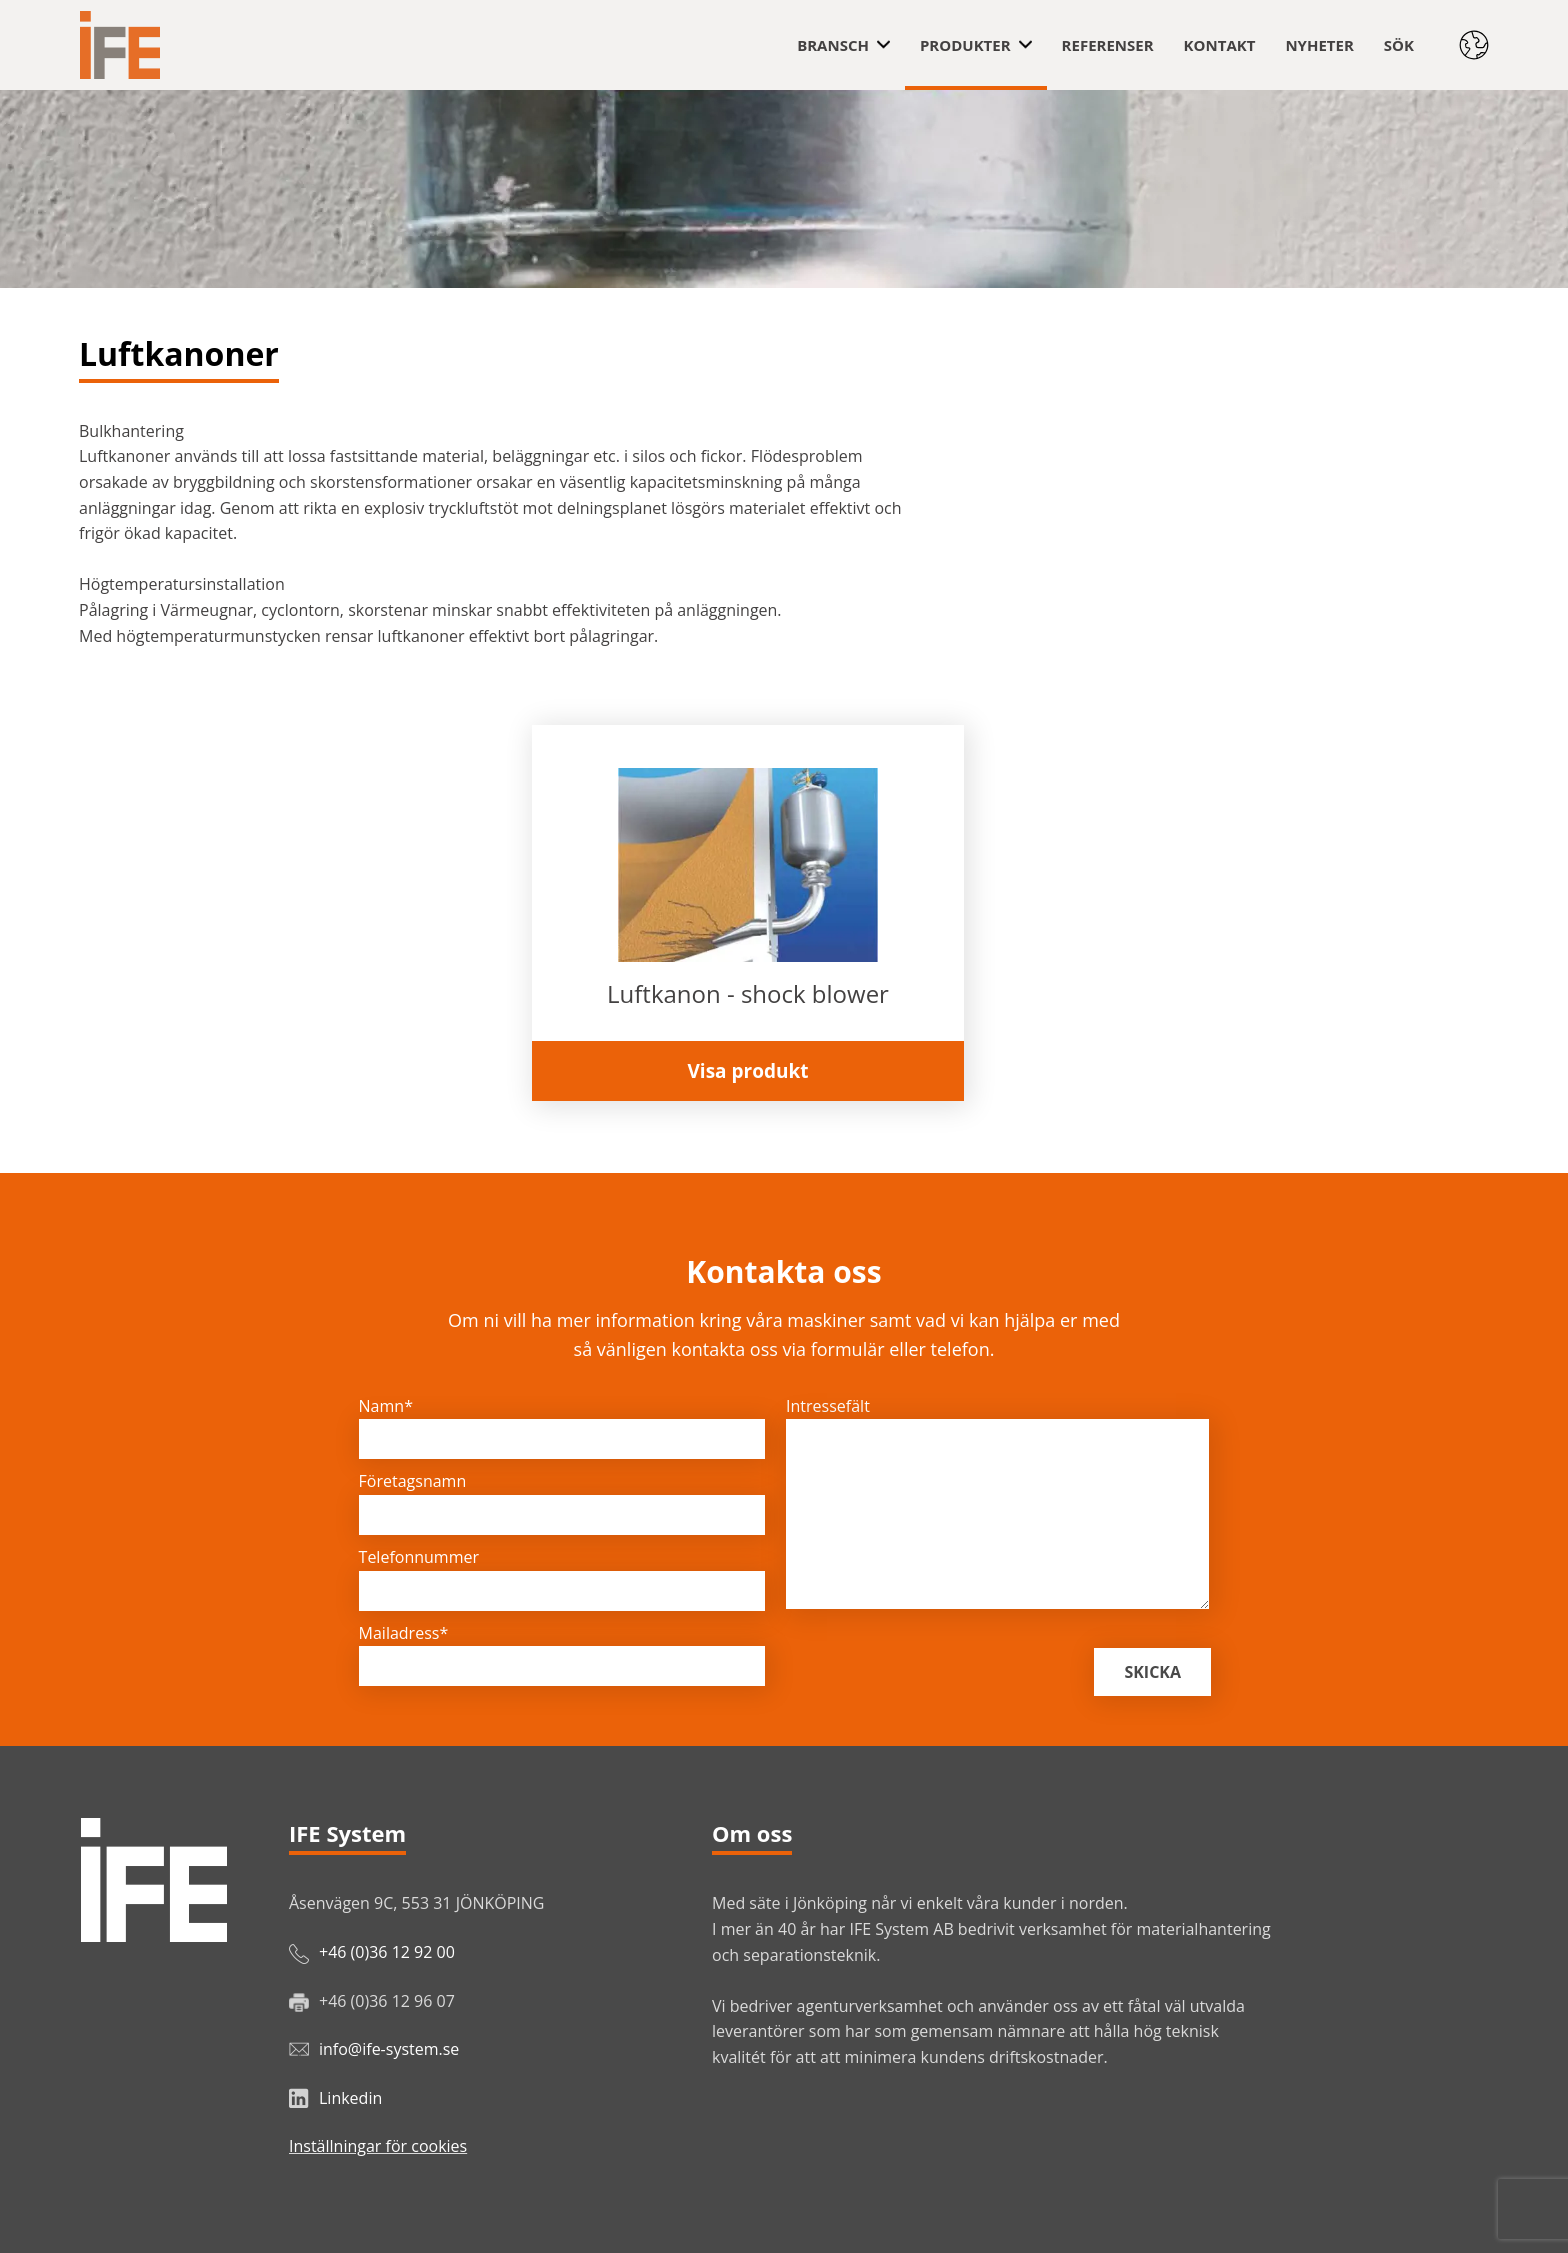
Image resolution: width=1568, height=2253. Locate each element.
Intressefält (828, 1406)
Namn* (386, 1406)
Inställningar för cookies (378, 2146)
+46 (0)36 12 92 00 (387, 1952)
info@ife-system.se (389, 2049)
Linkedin (350, 2098)
